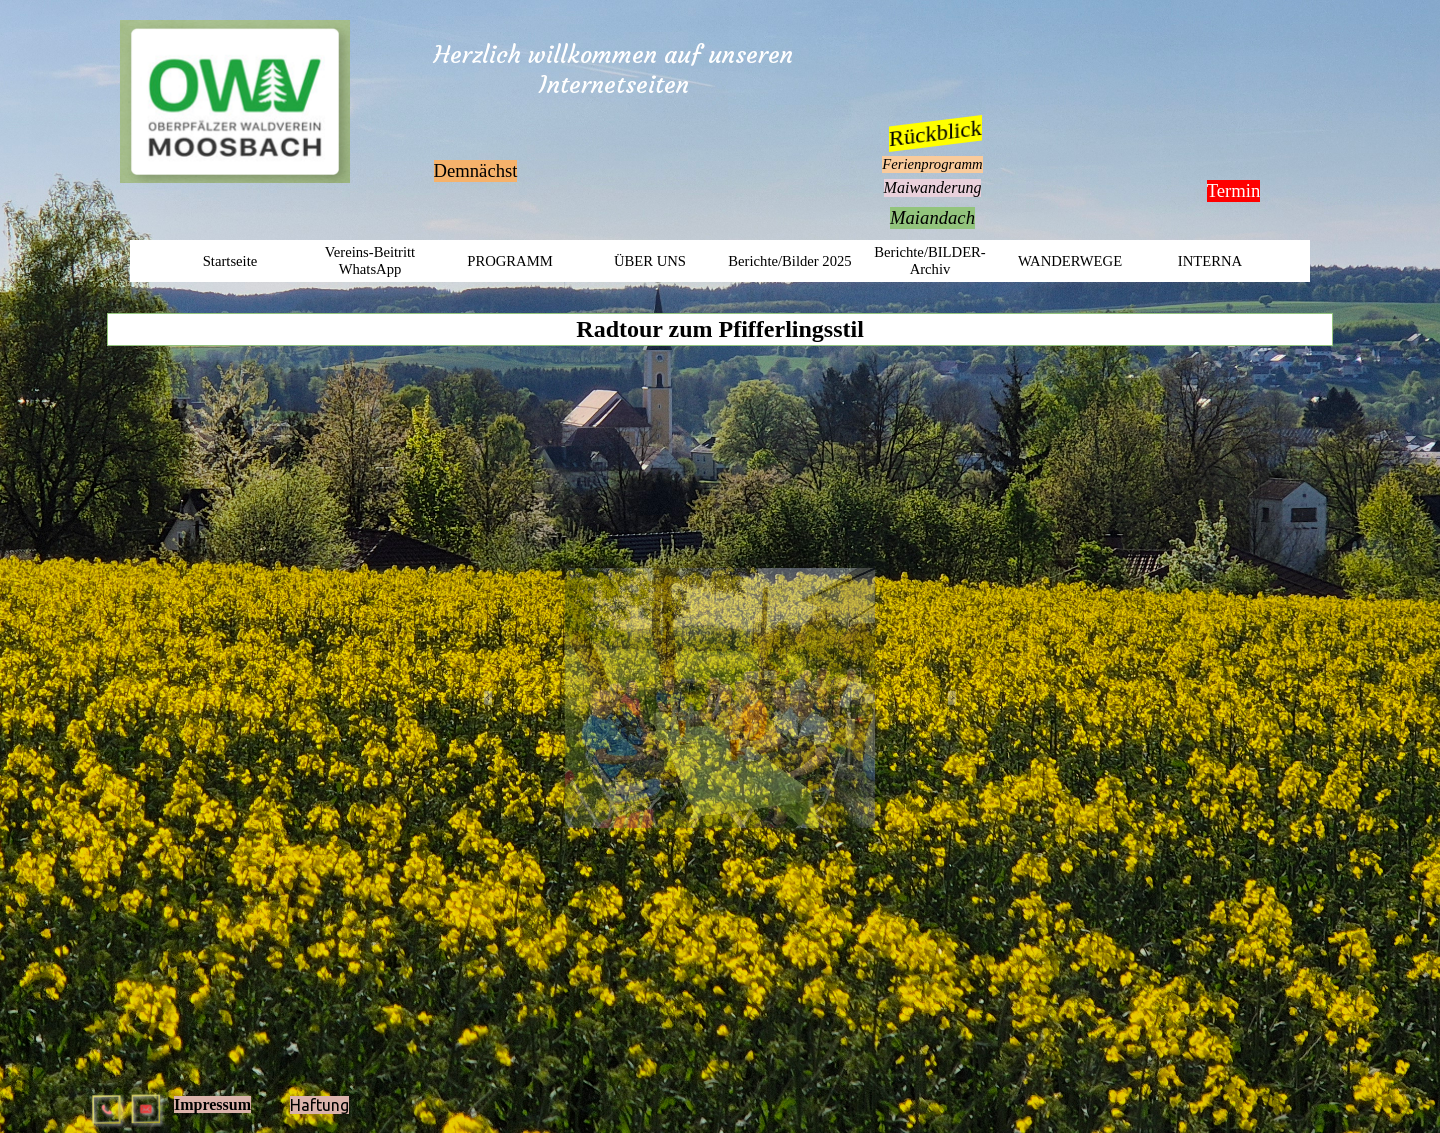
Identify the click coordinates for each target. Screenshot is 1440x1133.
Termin (1234, 190)
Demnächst (476, 170)
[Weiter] (934, 697)
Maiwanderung (933, 187)
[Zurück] (506, 697)
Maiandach (932, 217)
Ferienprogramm (932, 164)
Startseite (230, 261)
